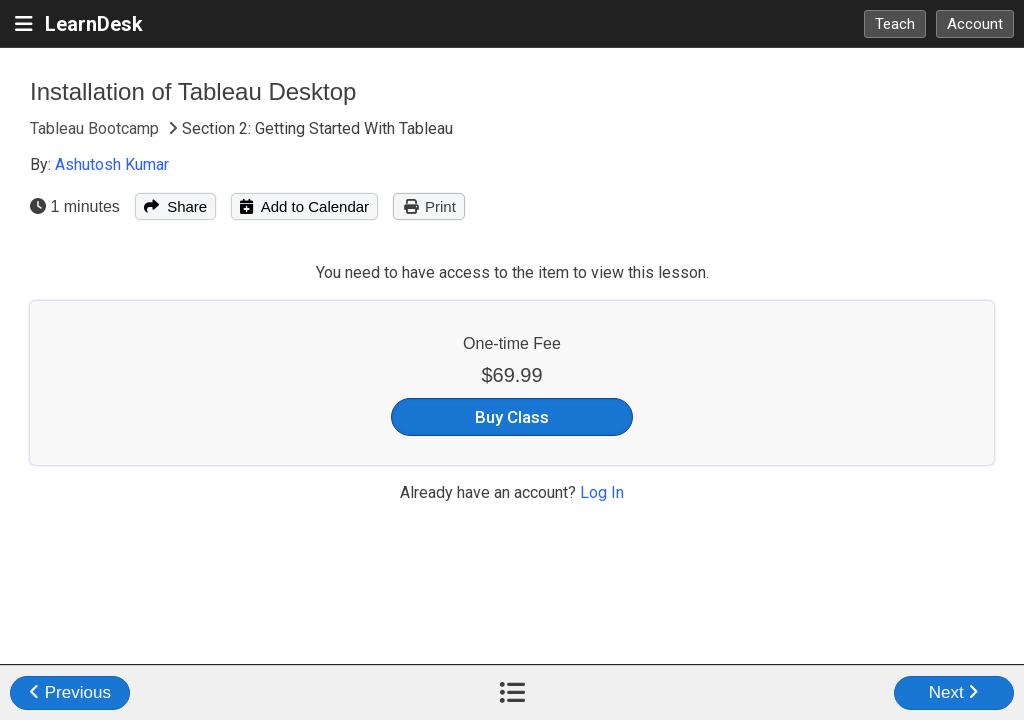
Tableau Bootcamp (96, 128)
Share (175, 206)
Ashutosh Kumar (112, 164)
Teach (895, 24)
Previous (70, 692)
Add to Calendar (304, 206)
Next (954, 692)
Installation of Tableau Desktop (193, 91)
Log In (602, 492)
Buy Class (512, 417)
